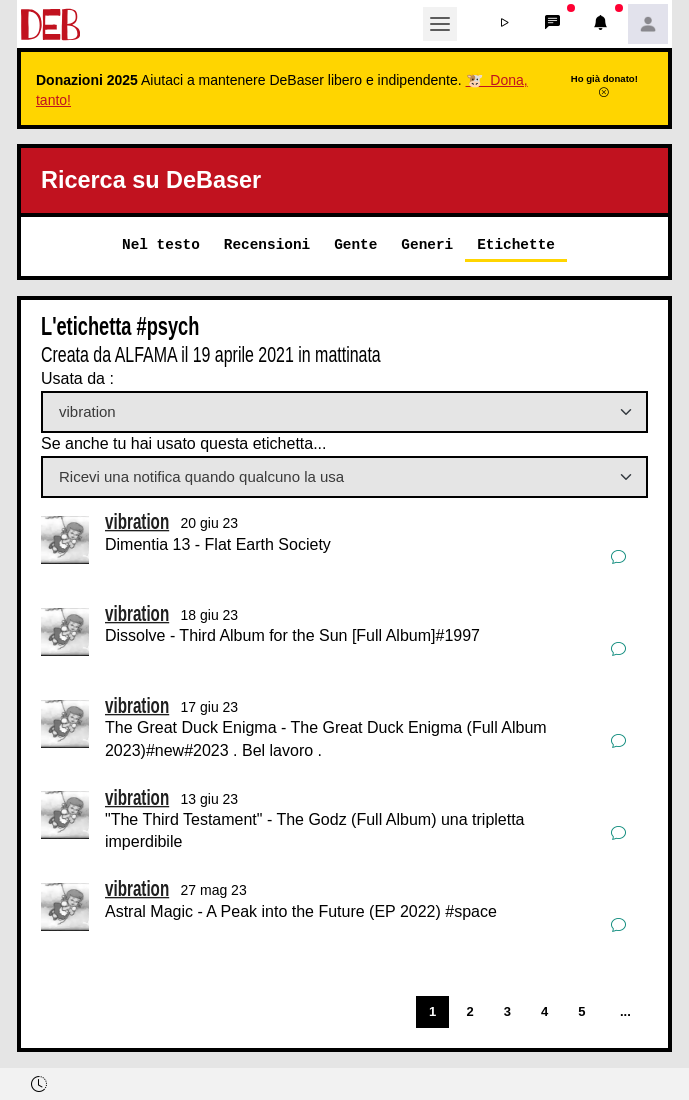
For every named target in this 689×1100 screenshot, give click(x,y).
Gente (355, 244)
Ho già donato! (604, 85)
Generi (427, 244)
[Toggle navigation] (440, 24)
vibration (137, 521)
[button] (504, 24)
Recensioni (267, 244)
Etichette (516, 244)
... (625, 1011)
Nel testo (161, 244)
